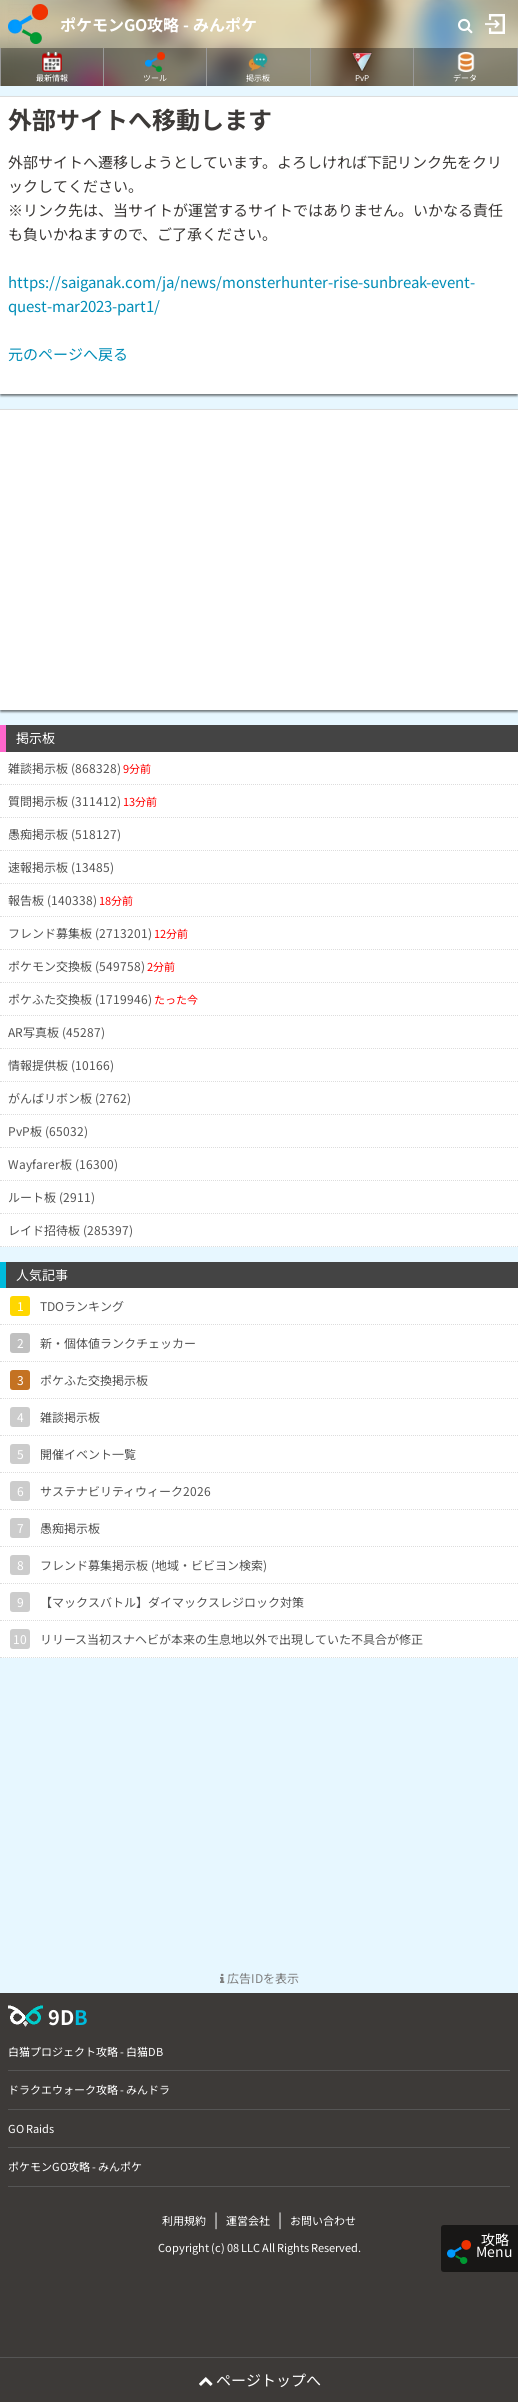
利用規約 (184, 2220)
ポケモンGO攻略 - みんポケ (158, 24)
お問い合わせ (323, 2220)
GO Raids (31, 2128)
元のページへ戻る (68, 353)
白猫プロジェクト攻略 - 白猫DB (85, 2051)
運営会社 (248, 2220)
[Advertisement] (259, 550)
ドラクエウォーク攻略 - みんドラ (89, 2089)
